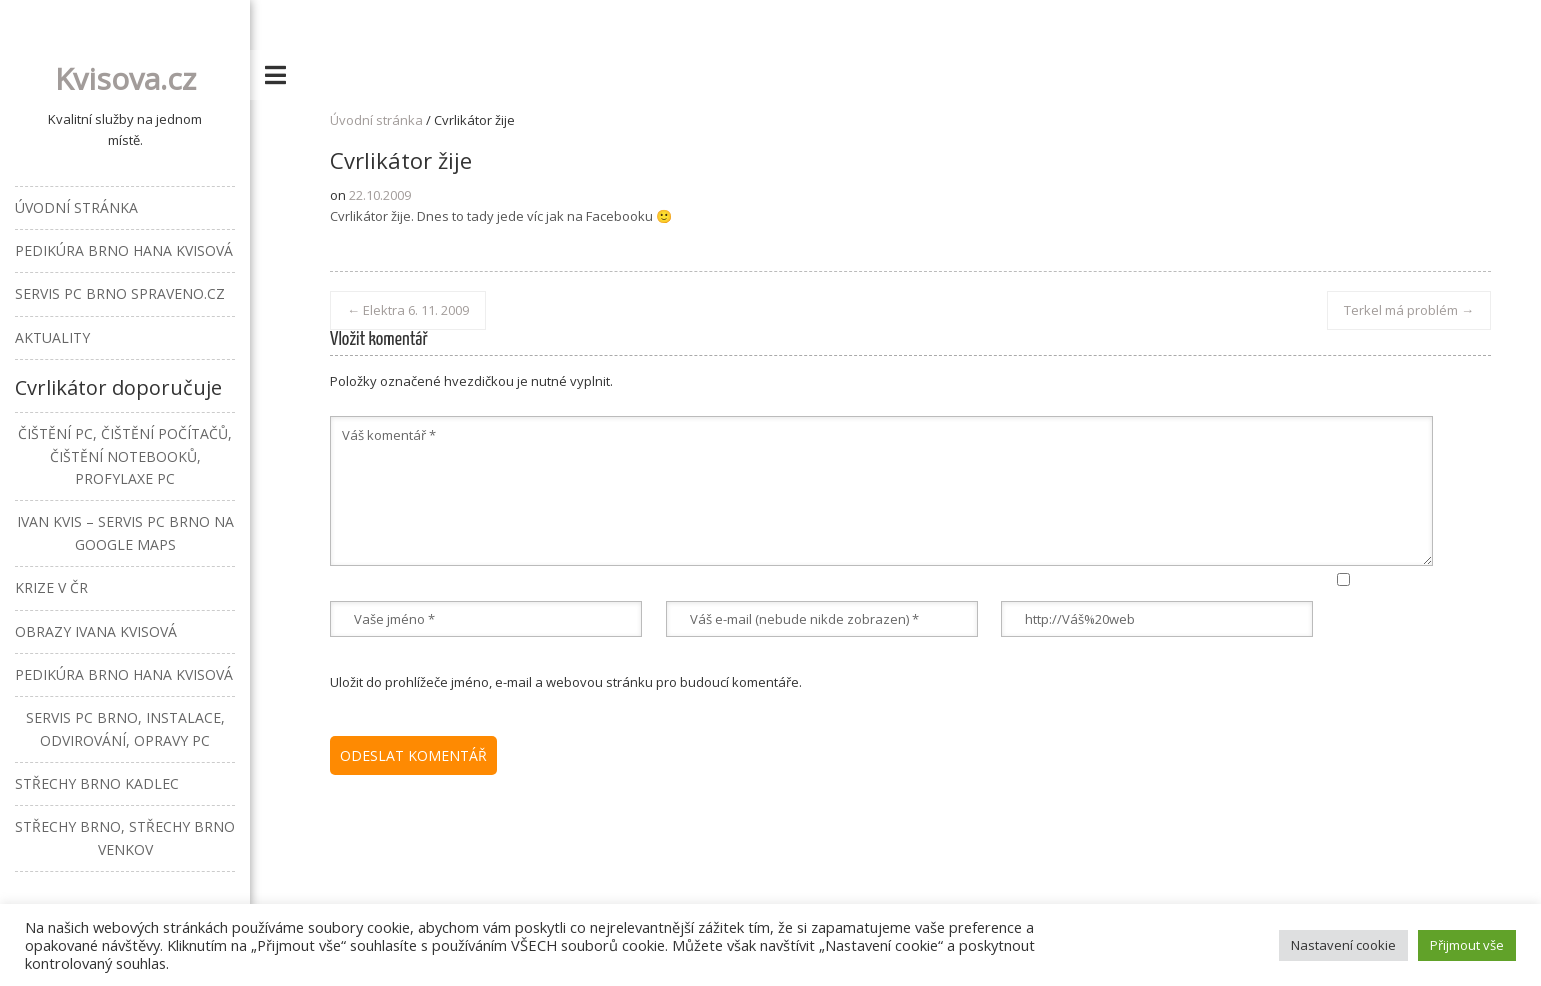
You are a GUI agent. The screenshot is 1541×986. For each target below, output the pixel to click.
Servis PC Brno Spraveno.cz (120, 293)
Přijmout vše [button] (1467, 945)
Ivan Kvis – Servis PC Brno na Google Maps (125, 532)
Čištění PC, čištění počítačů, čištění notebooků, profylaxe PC (125, 456)
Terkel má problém (1409, 310)
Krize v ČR (51, 587)
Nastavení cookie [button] (1343, 945)
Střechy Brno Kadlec (97, 783)
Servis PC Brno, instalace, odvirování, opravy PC (125, 728)
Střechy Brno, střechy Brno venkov (125, 837)
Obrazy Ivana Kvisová (96, 631)
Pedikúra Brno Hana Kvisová (124, 250)
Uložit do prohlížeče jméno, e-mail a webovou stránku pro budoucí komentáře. (566, 682)
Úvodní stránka (376, 120)
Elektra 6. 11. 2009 (408, 310)
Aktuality (52, 337)
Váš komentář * (881, 491)
